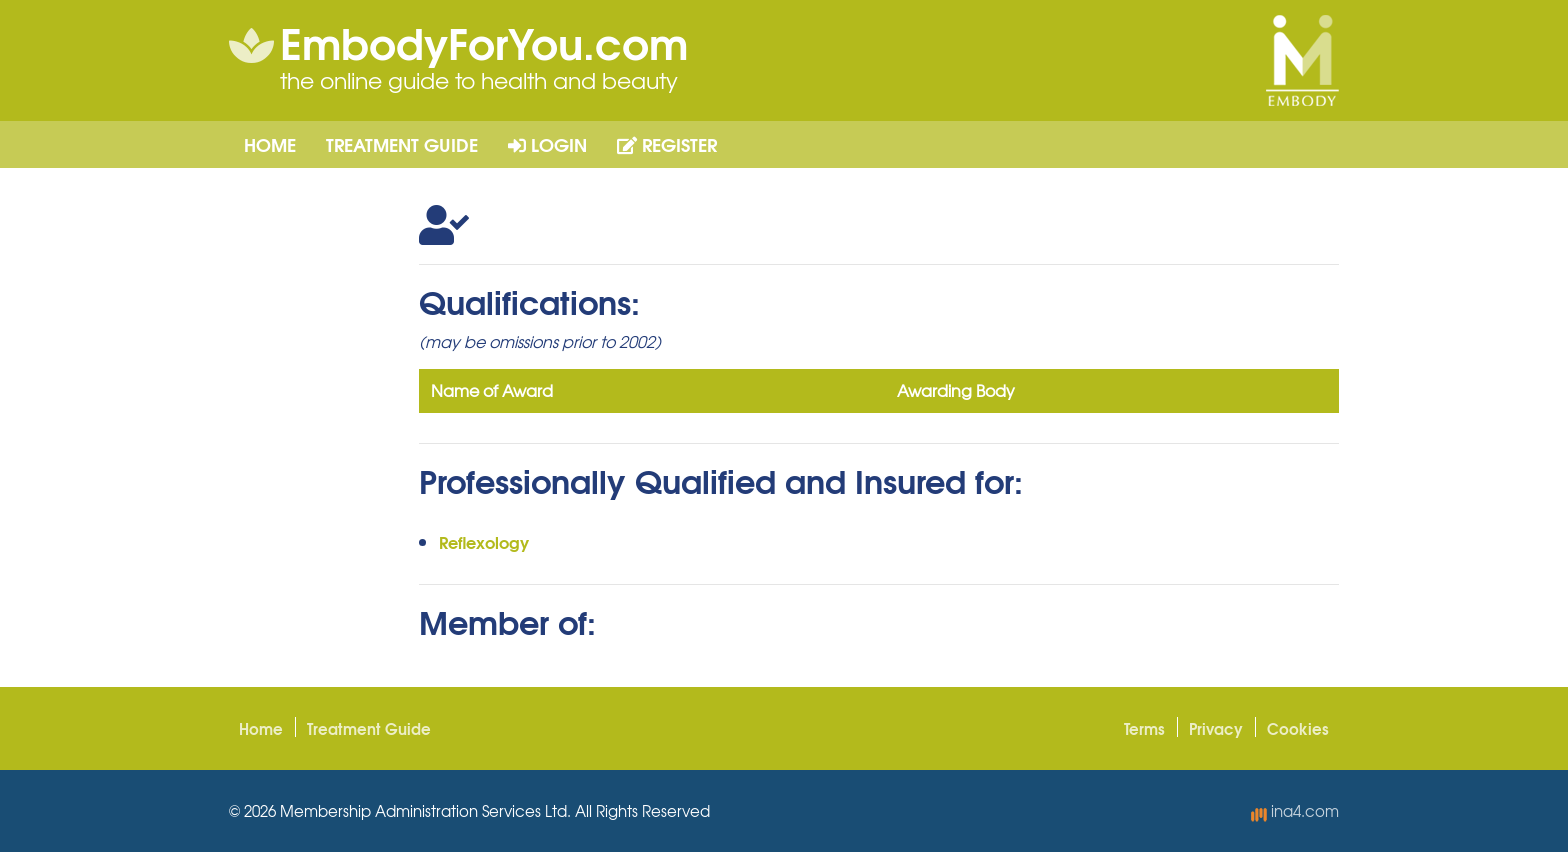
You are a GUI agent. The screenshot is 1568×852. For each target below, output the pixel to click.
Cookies (1298, 728)
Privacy (1216, 728)
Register (667, 144)
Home (270, 144)
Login (547, 144)
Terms (1144, 728)
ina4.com (1295, 811)
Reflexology (484, 541)
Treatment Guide (402, 144)
